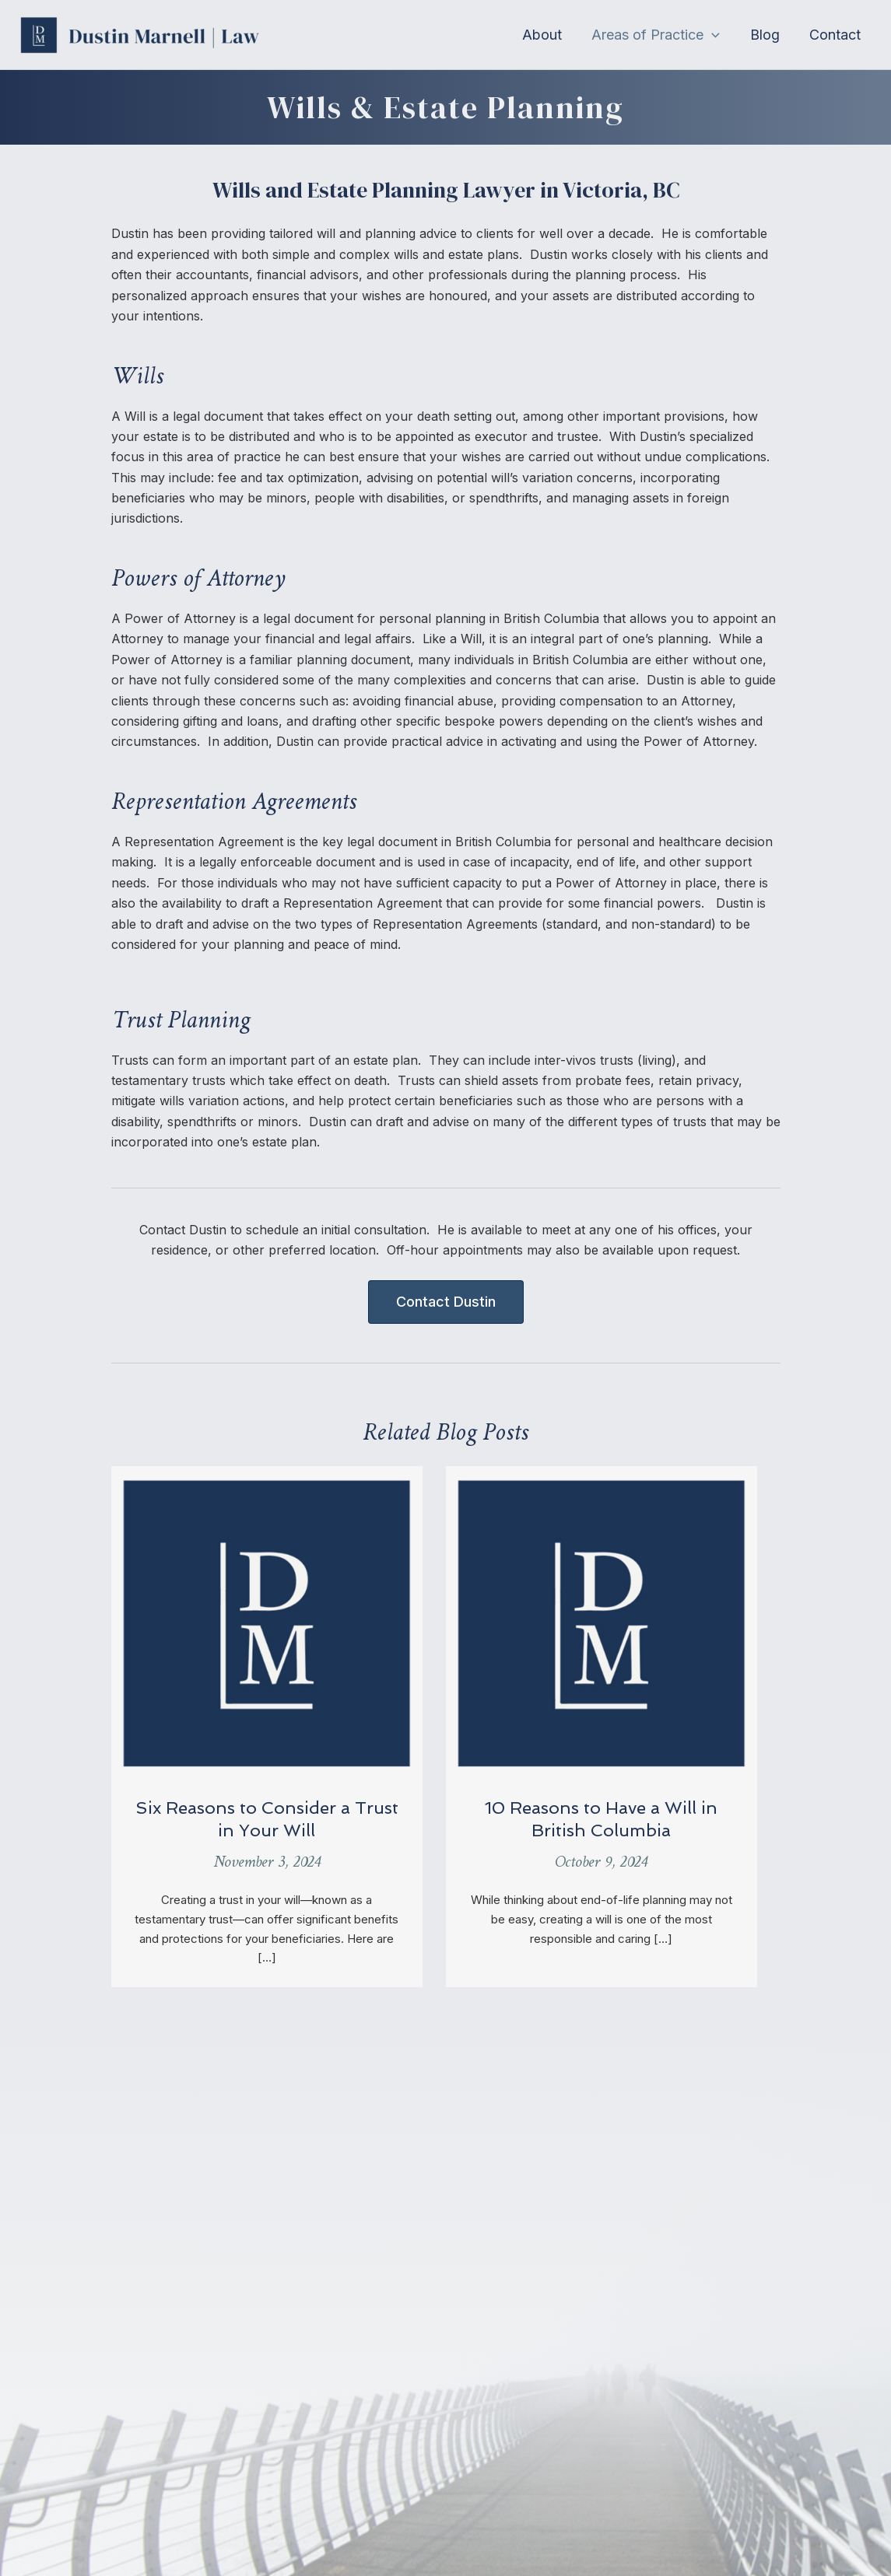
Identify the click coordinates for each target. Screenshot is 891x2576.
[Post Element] (267, 1726)
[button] (660, 35)
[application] (716, 35)
